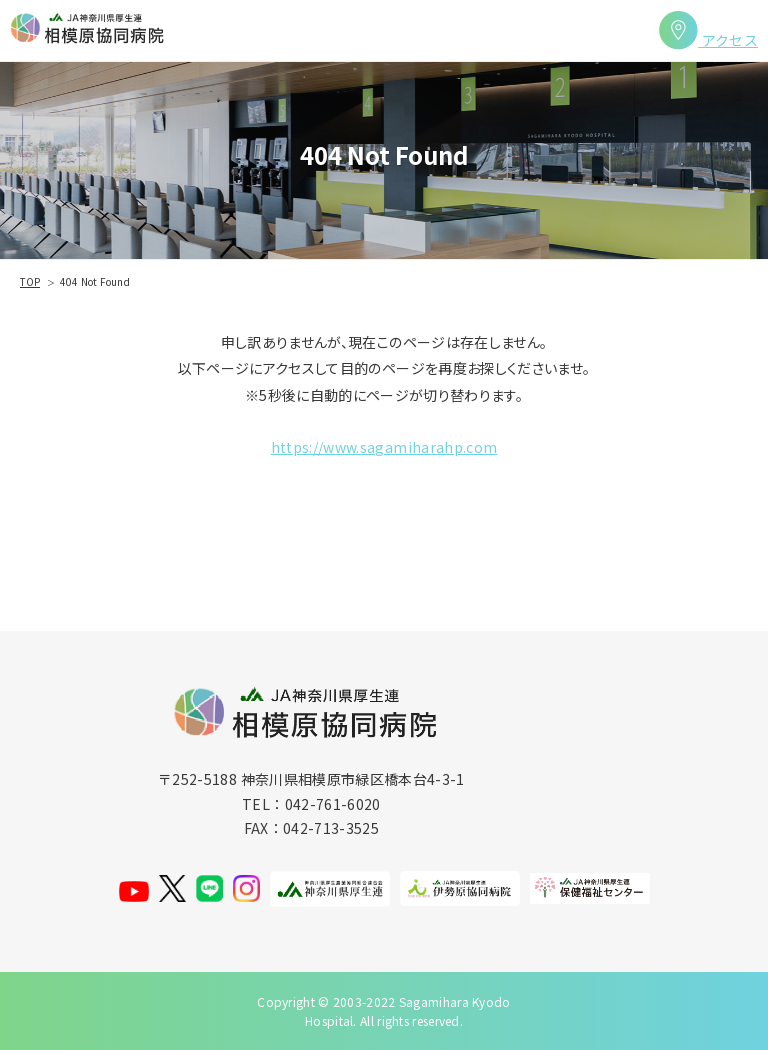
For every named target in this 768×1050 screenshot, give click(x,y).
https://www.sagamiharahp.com (384, 447)
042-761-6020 (333, 804)
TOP (30, 281)
